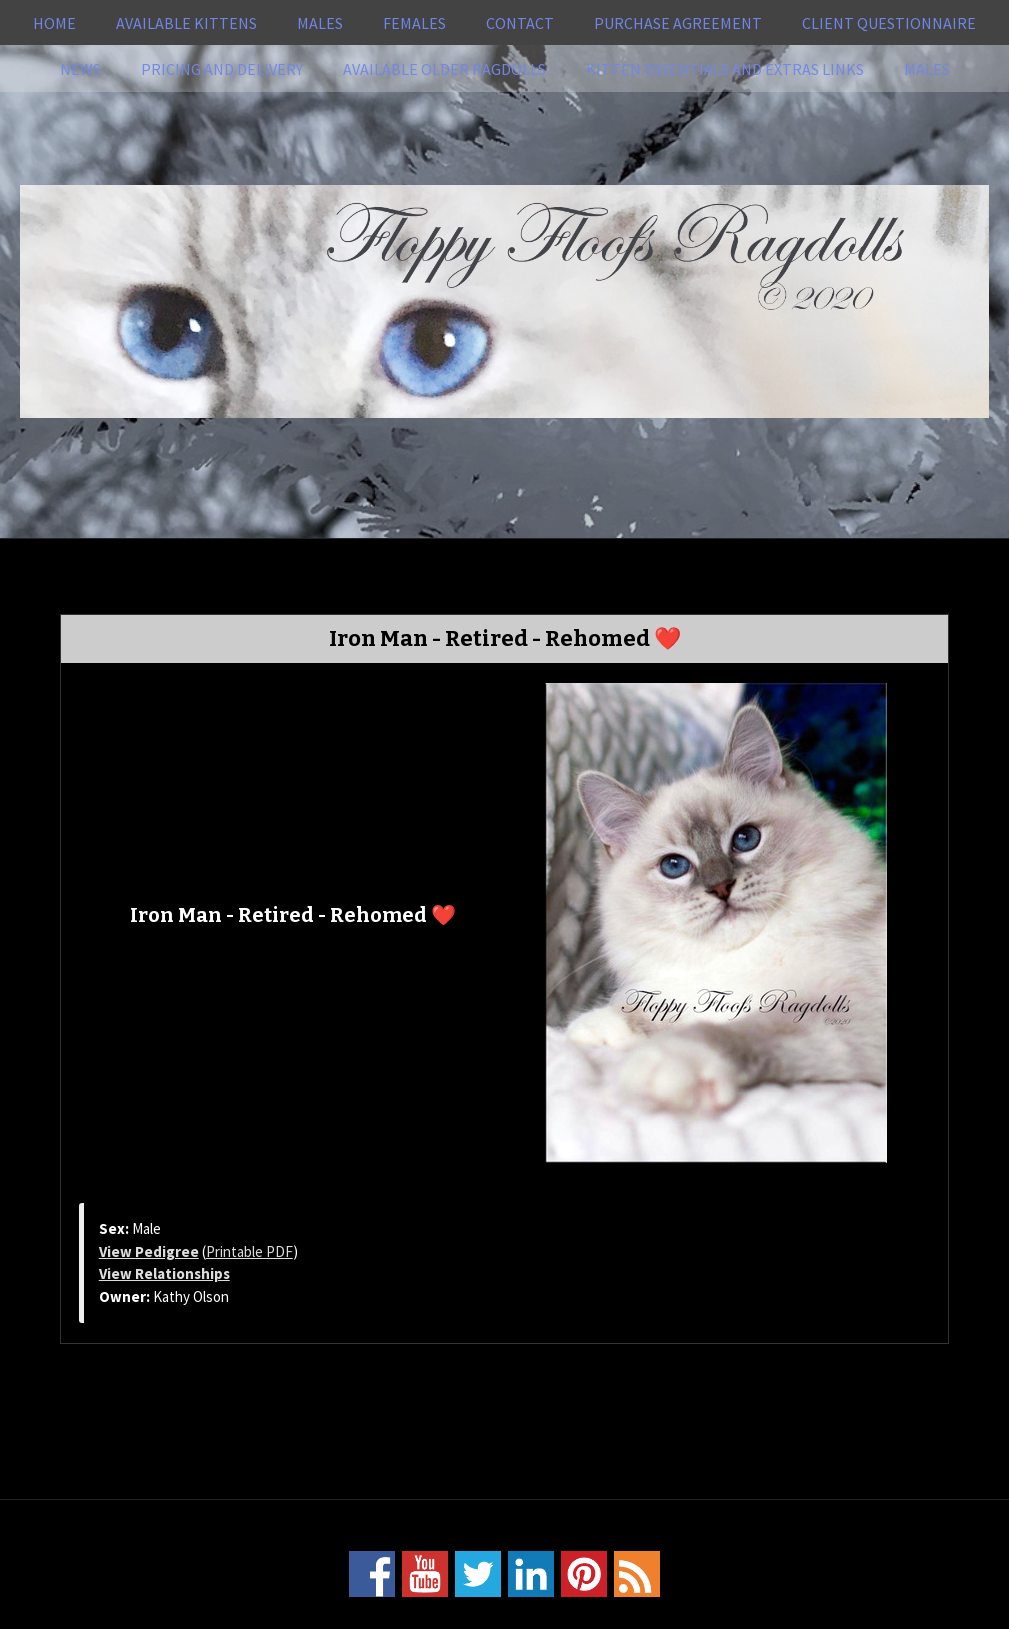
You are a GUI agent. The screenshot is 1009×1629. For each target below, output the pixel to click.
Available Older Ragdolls (444, 69)
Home (54, 23)
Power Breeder (579, 1615)
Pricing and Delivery (222, 69)
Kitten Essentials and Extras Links (725, 69)
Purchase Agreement (678, 23)
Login (737, 1615)
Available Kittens (186, 23)
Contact (520, 23)
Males (320, 23)
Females (414, 23)
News (80, 69)
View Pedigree (149, 1251)
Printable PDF (249, 1251)
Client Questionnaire (889, 23)
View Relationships (164, 1273)
